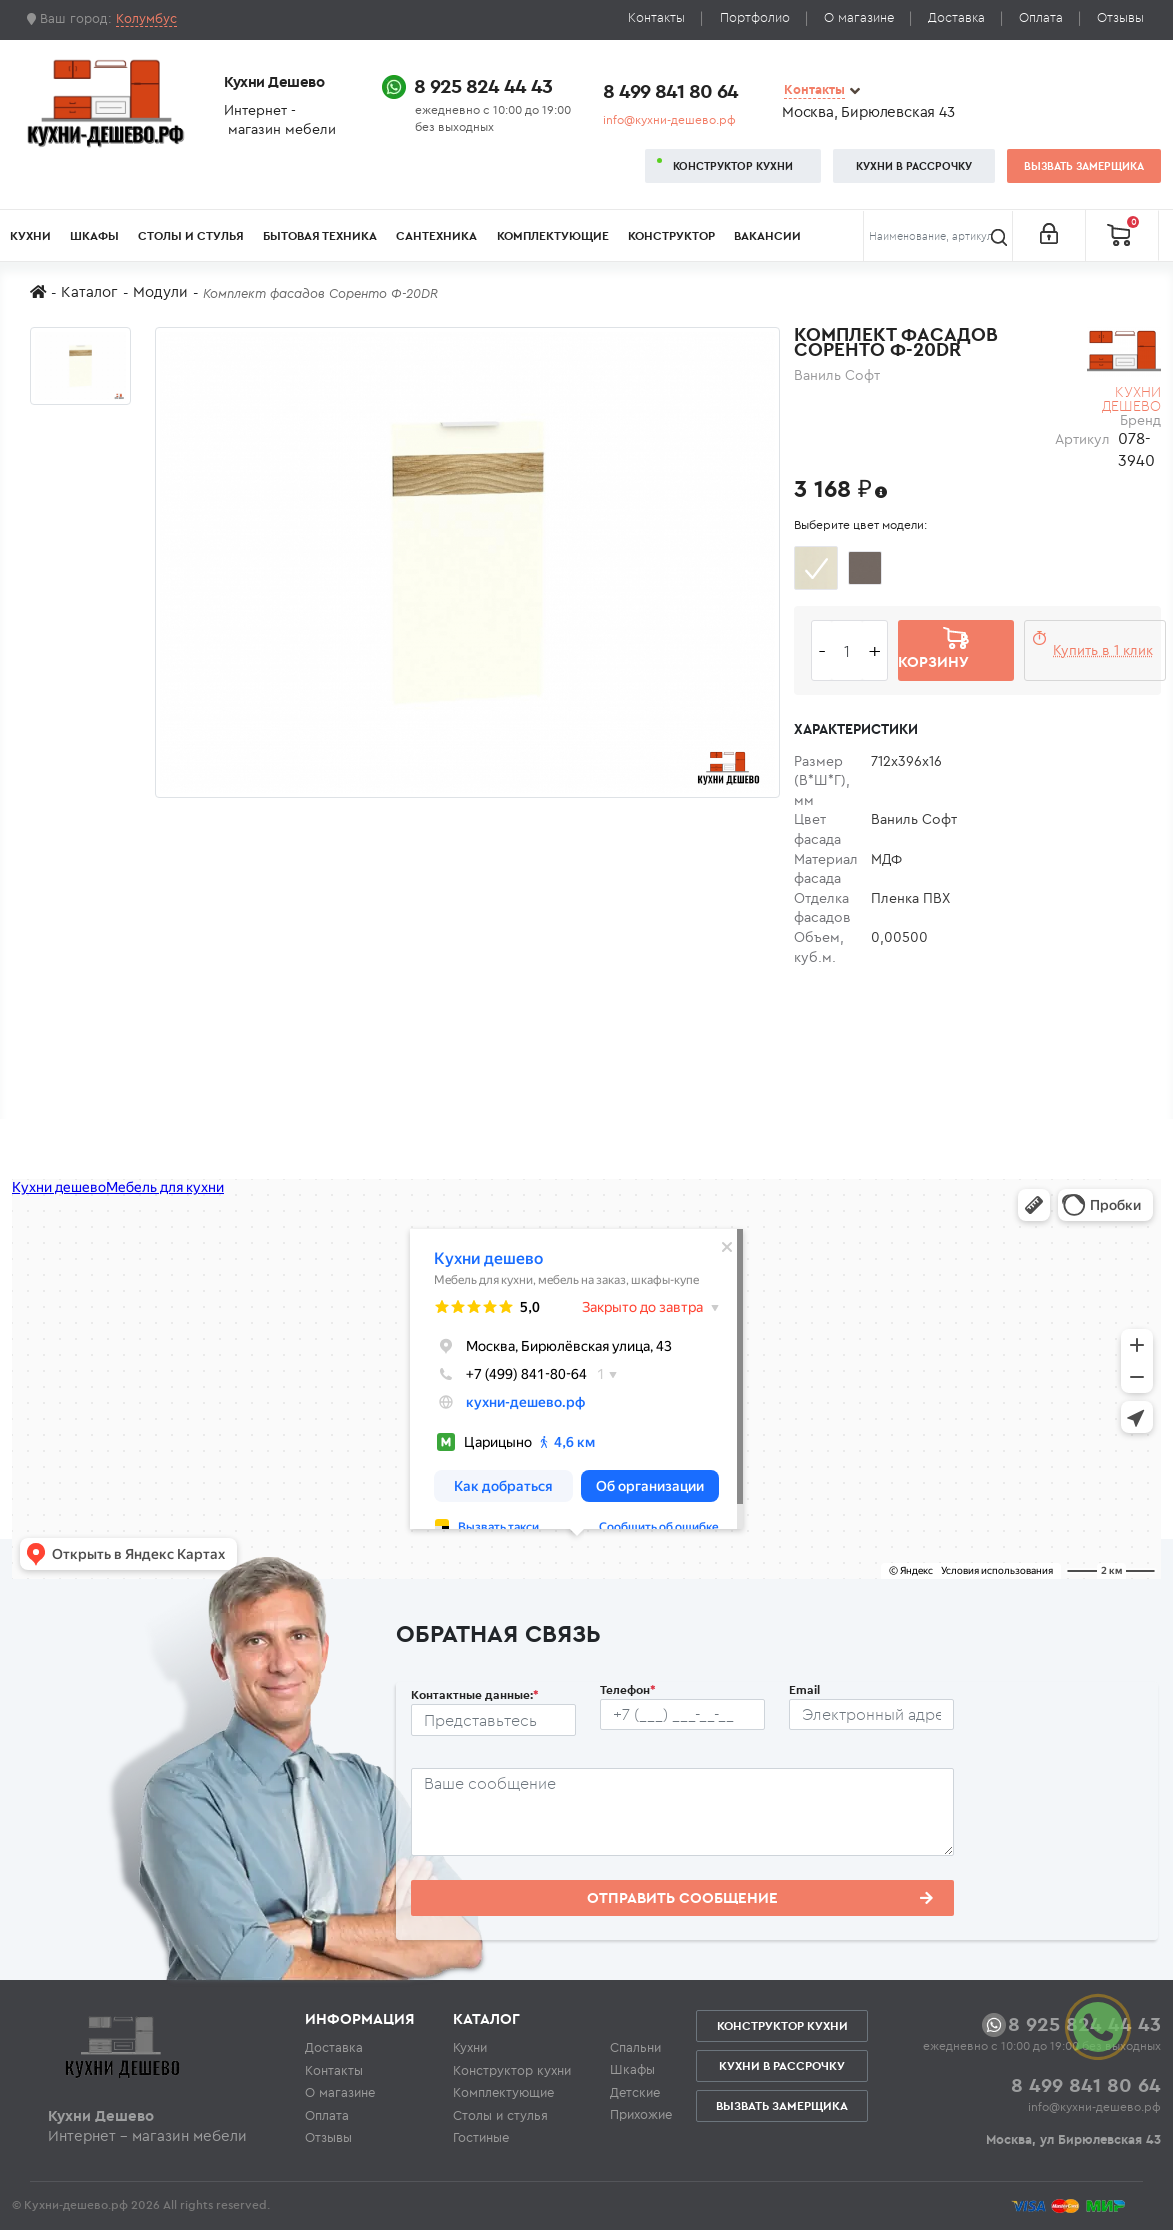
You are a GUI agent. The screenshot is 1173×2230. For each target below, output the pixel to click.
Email (804, 1689)
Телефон (628, 1689)
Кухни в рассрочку (914, 166)
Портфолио (755, 17)
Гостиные (481, 2137)
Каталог (89, 291)
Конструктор (671, 235)
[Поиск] (938, 236)
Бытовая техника (320, 235)
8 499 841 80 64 (670, 90)
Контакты (656, 17)
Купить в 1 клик (1103, 650)
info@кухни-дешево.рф (669, 119)
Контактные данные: (475, 1694)
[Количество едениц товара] (847, 650)
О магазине (859, 17)
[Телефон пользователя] (682, 1715)
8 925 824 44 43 (483, 85)
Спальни (635, 2047)
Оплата (1041, 17)
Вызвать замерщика (1084, 166)
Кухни (30, 235)
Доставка (956, 17)
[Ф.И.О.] (493, 1720)
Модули (160, 291)
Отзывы (1120, 17)
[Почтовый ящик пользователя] (871, 1715)
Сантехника (436, 235)
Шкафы (94, 235)
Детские (635, 2092)
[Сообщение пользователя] (682, 1812)
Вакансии (767, 235)
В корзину (933, 650)
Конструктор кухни (733, 166)
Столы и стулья (191, 235)
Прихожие (641, 2114)
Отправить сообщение (760, 1897)
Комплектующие (553, 235)
